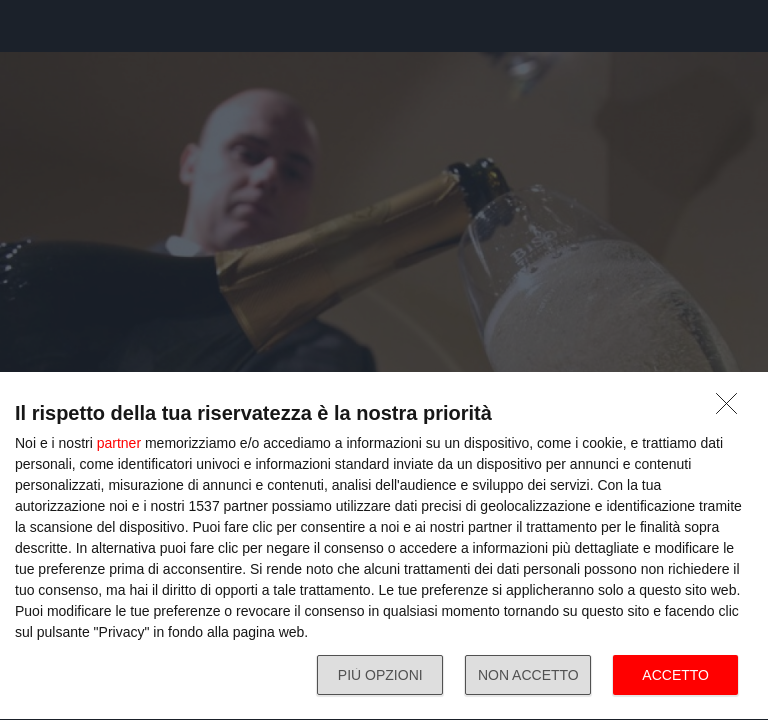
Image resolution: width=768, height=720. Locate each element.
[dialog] (384, 546)
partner (119, 443)
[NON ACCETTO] (732, 409)
